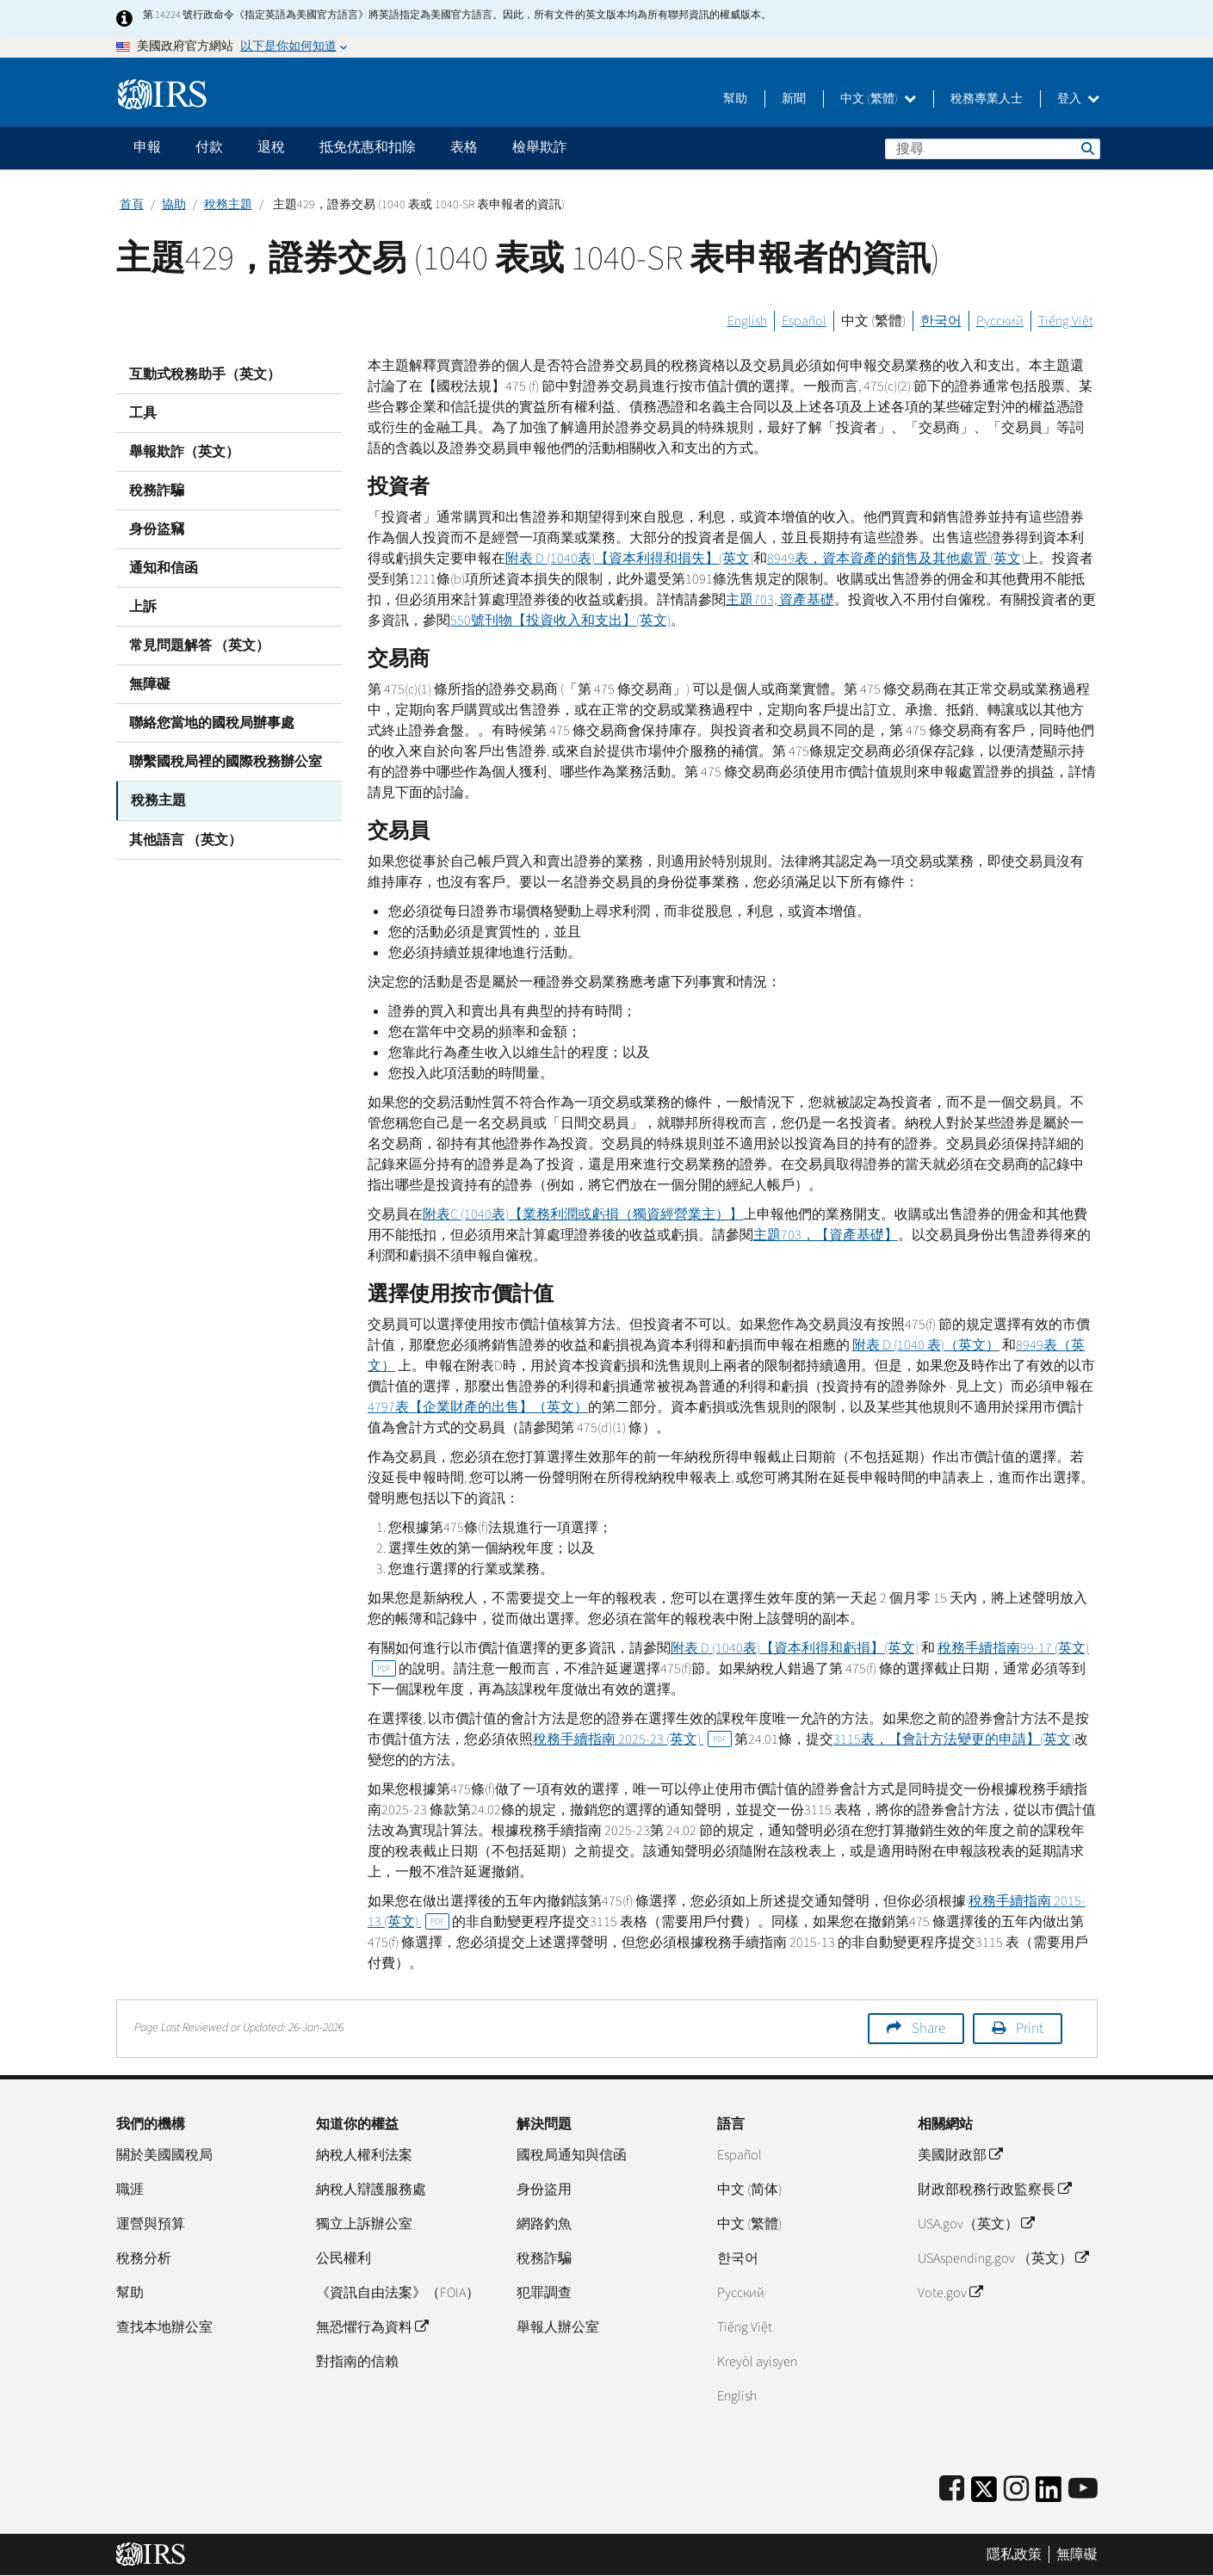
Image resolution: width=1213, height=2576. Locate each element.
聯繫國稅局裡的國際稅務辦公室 (225, 761)
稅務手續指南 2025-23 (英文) (632, 1739)
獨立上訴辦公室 (364, 2224)
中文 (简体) (749, 2189)
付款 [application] (209, 147)
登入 (1078, 99)
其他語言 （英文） (185, 839)
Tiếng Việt (1065, 321)
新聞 (794, 99)
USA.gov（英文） (976, 2224)
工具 (143, 413)
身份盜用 (544, 2189)
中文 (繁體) (878, 99)
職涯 (130, 2189)
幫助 (735, 99)
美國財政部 (960, 2155)
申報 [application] (147, 147)
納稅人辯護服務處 (371, 2189)
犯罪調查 (544, 2292)
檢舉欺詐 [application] (539, 147)
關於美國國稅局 (164, 2155)
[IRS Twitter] (984, 2495)
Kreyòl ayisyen (757, 2361)
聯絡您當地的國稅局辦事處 (211, 722)
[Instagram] (1016, 2489)
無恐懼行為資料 (372, 2327)
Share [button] (928, 2028)
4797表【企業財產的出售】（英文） (478, 1407)
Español (804, 321)
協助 (174, 204)
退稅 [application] (271, 147)
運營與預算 (150, 2224)
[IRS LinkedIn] (1048, 2495)
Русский (1000, 321)
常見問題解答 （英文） (199, 645)
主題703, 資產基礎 (780, 599)
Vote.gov (950, 2292)
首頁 (132, 204)
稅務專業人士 (986, 99)
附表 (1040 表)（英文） (925, 1345)
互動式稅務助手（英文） (205, 374)
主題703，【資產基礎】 (825, 1235)
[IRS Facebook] (951, 2489)
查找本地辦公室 (164, 2327)
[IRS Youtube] (1083, 2489)
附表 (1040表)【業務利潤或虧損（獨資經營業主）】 (583, 1214)
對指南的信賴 (357, 2361)
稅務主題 (228, 204)
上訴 (143, 606)
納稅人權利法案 (364, 2155)
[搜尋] (992, 149)
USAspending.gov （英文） (1003, 2258)
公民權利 (343, 2258)
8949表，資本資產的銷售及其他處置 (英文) (895, 558)
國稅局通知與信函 (572, 2155)
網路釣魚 (544, 2224)
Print (1029, 2028)
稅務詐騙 (156, 490)
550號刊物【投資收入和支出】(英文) (560, 620)
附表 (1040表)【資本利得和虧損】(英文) (795, 1648)
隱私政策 (1014, 2554)
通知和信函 (163, 568)
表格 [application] (464, 147)
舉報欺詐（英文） (184, 451)
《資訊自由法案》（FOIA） (398, 2292)
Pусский (740, 2292)
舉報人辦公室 (558, 2327)
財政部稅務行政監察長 (994, 2189)
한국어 (941, 321)
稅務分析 (143, 2258)
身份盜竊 (156, 529)
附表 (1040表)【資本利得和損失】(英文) (629, 558)
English (747, 321)
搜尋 (1086, 148)
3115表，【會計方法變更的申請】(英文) (953, 1739)
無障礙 (149, 684)
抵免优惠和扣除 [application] (367, 147)
